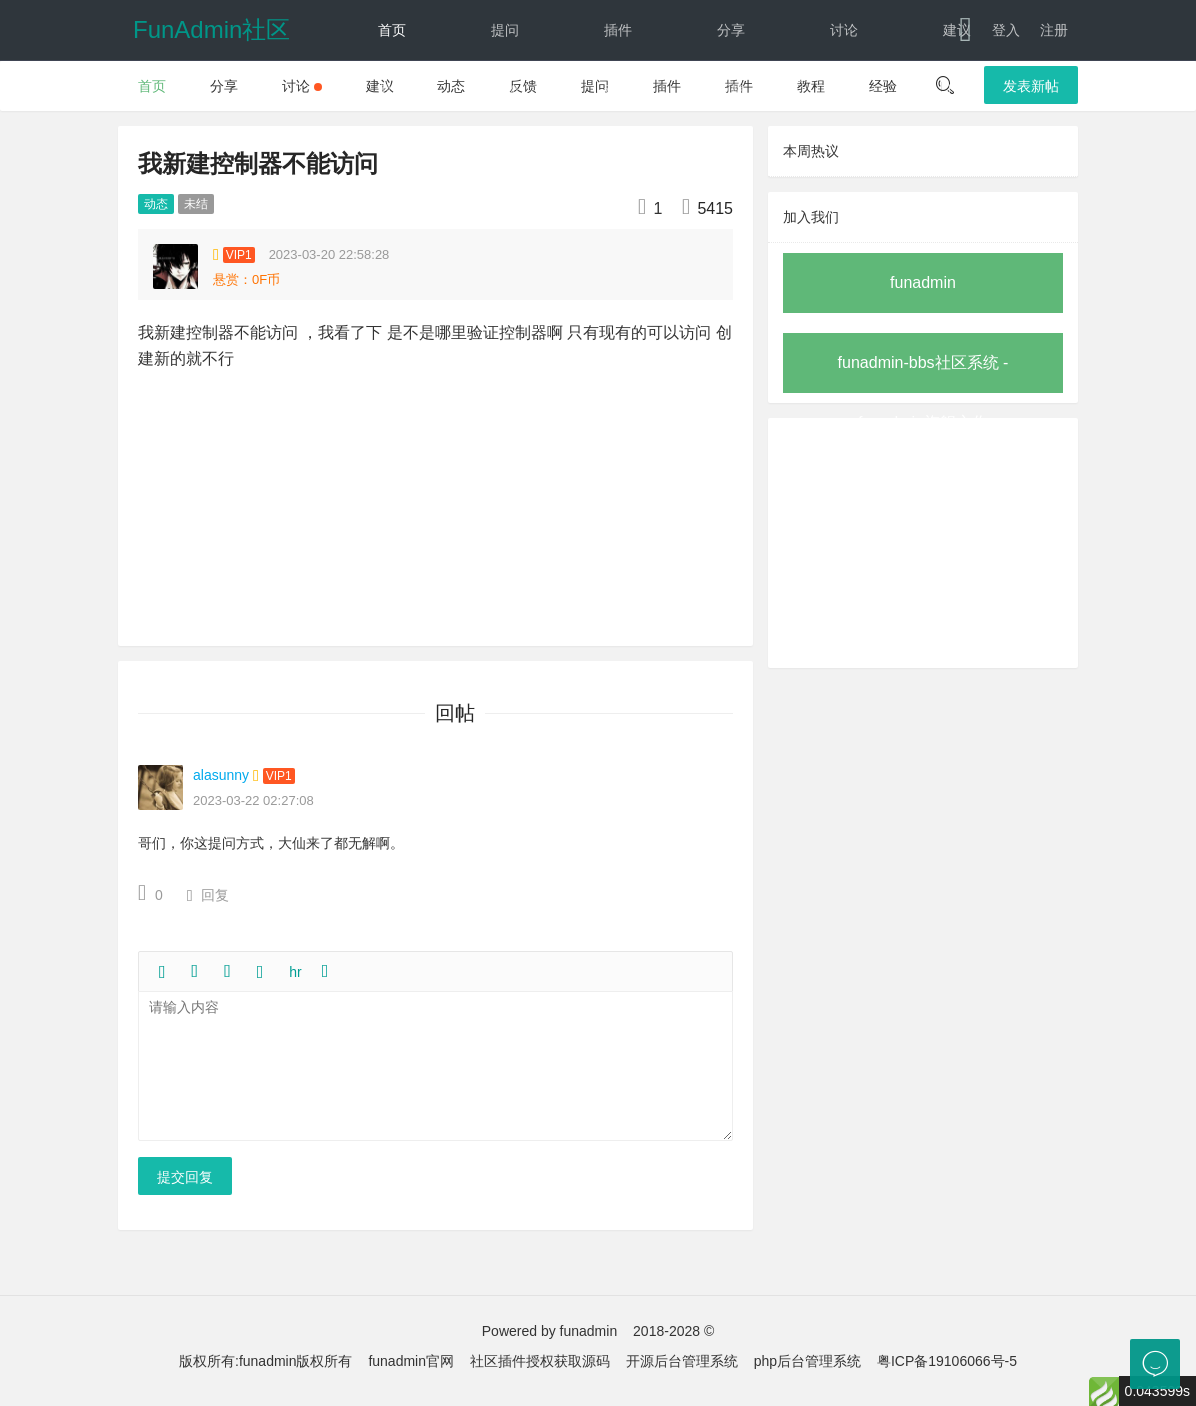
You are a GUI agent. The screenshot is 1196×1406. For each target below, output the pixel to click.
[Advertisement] (923, 543)
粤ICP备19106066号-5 (947, 1361)
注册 (1054, 30)
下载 (939, 90)
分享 (731, 30)
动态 (618, 90)
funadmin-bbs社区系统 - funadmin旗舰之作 (923, 373)
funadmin (923, 282)
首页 (392, 30)
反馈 (731, 90)
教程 (392, 90)
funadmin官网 (411, 1361)
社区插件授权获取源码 (540, 1361)
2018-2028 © (673, 1331)
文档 (826, 90)
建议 (957, 30)
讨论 (844, 30)
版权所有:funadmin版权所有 (265, 1361)
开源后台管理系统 (682, 1361)
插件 (618, 30)
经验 (505, 90)
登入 (1006, 30)
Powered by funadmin (549, 1331)
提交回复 (185, 1177)
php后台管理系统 (807, 1361)
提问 (505, 30)
